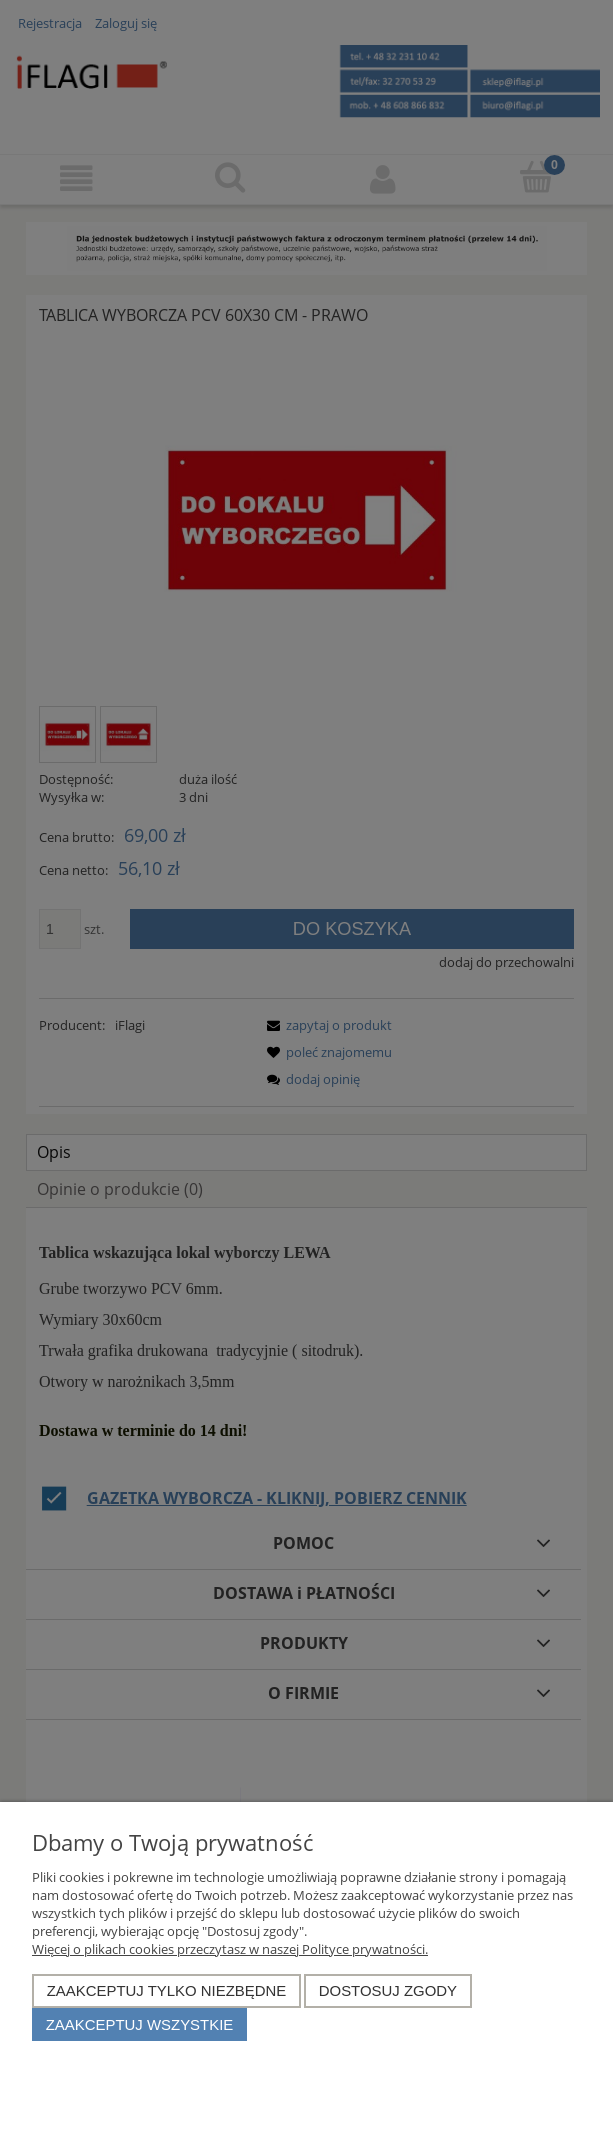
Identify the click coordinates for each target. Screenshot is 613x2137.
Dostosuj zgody (388, 1990)
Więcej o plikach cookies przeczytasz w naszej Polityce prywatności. (230, 1949)
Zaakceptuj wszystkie (140, 2024)
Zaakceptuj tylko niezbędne (167, 1990)
